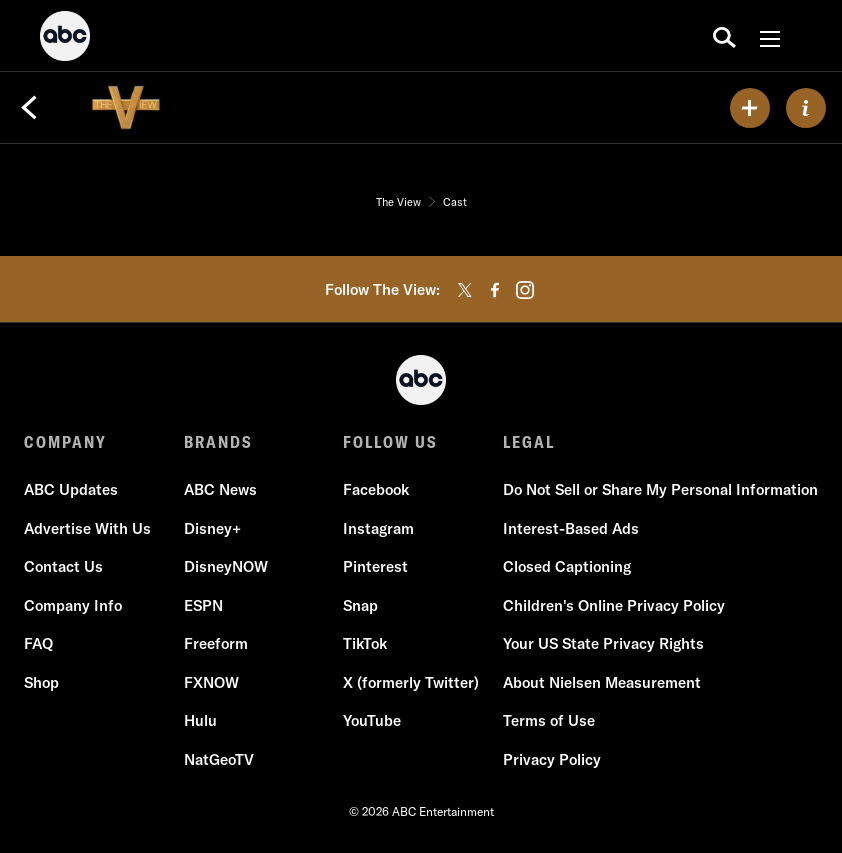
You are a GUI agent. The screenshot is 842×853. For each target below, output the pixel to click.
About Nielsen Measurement (602, 682)
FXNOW (211, 682)
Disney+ (212, 528)
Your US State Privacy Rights (603, 643)
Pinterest (375, 566)
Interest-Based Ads (571, 528)
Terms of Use (549, 720)
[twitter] (465, 290)
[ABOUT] (806, 108)
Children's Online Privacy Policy (614, 605)
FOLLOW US (390, 442)
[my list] (750, 108)
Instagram (378, 528)
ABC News (220, 489)
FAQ (38, 643)
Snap (360, 605)
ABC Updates (71, 489)
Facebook (376, 489)
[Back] (29, 108)
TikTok (365, 643)
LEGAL (529, 442)
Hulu (200, 720)
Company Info (73, 605)
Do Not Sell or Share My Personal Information (660, 489)
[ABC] (65, 39)
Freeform (216, 643)
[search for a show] (724, 36)
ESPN (203, 605)
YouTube (372, 720)
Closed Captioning (567, 566)
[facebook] (495, 290)
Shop (41, 682)
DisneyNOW (226, 566)
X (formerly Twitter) (411, 682)
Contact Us (63, 566)
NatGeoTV (219, 759)
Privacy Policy (552, 759)
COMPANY (65, 442)
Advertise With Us (87, 528)
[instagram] (525, 290)
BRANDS (218, 442)
